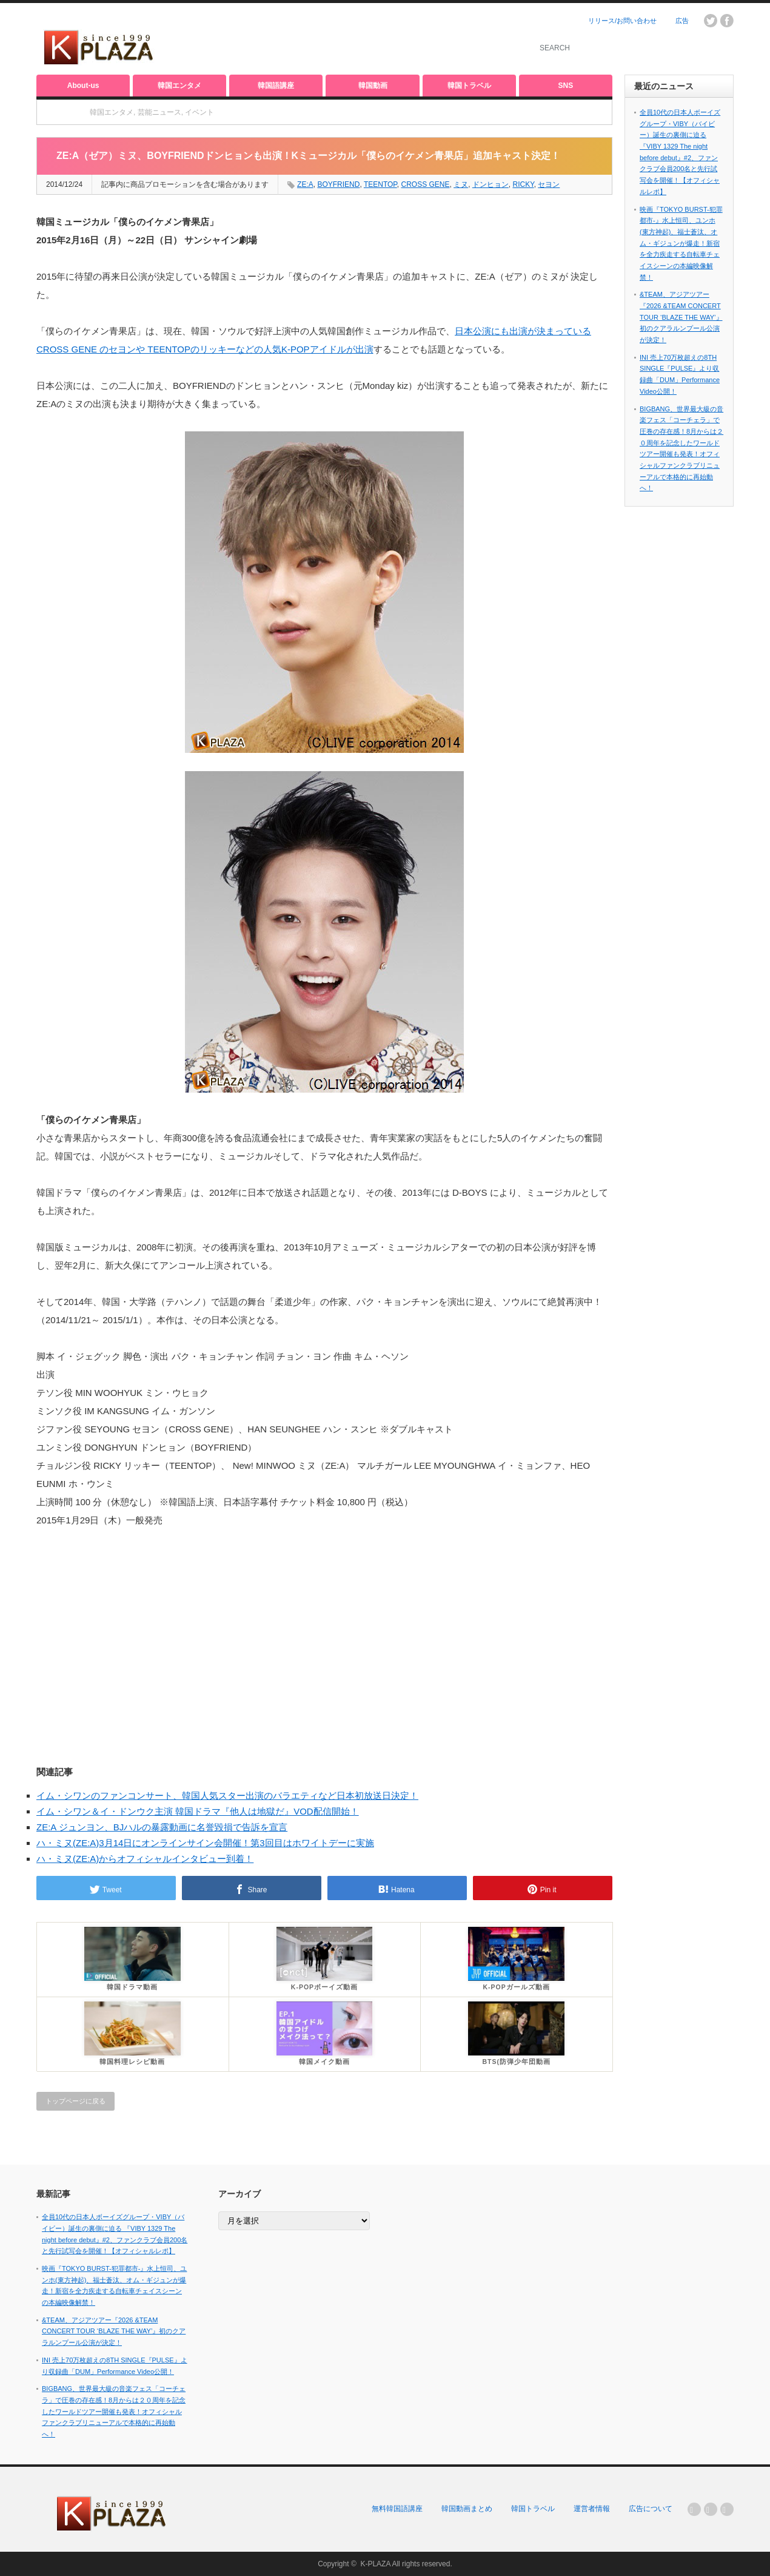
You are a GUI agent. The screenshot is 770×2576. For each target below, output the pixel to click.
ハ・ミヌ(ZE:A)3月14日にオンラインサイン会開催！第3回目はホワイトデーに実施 (205, 1843)
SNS (566, 85)
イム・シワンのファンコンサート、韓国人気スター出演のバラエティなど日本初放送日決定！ (227, 1795)
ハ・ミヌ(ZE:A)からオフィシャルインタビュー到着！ (144, 1858)
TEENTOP (380, 184)
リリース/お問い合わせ (622, 20)
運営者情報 (592, 2508)
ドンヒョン (490, 184)
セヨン (549, 184)
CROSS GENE (425, 184)
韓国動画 (372, 85)
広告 (682, 20)
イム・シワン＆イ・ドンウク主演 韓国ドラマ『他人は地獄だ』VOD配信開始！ (197, 1811)
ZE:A (305, 184)
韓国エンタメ (179, 85)
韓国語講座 (276, 85)
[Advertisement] (373, 39)
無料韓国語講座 (397, 2508)
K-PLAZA (375, 2564)
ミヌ (461, 184)
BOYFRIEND (338, 184)
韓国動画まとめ (466, 2508)
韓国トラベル (469, 85)
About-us (83, 85)
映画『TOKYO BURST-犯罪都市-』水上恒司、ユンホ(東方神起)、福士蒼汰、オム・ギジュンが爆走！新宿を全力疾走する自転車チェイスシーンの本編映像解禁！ (681, 243)
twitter (710, 20)
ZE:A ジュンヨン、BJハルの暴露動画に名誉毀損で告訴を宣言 (161, 1827)
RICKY (523, 184)
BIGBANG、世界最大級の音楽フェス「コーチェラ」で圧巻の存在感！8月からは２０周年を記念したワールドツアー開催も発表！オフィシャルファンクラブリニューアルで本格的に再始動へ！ (114, 2411)
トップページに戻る (75, 2101)
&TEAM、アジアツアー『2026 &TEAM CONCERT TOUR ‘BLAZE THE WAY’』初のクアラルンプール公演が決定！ (681, 317)
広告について (650, 2508)
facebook (727, 20)
